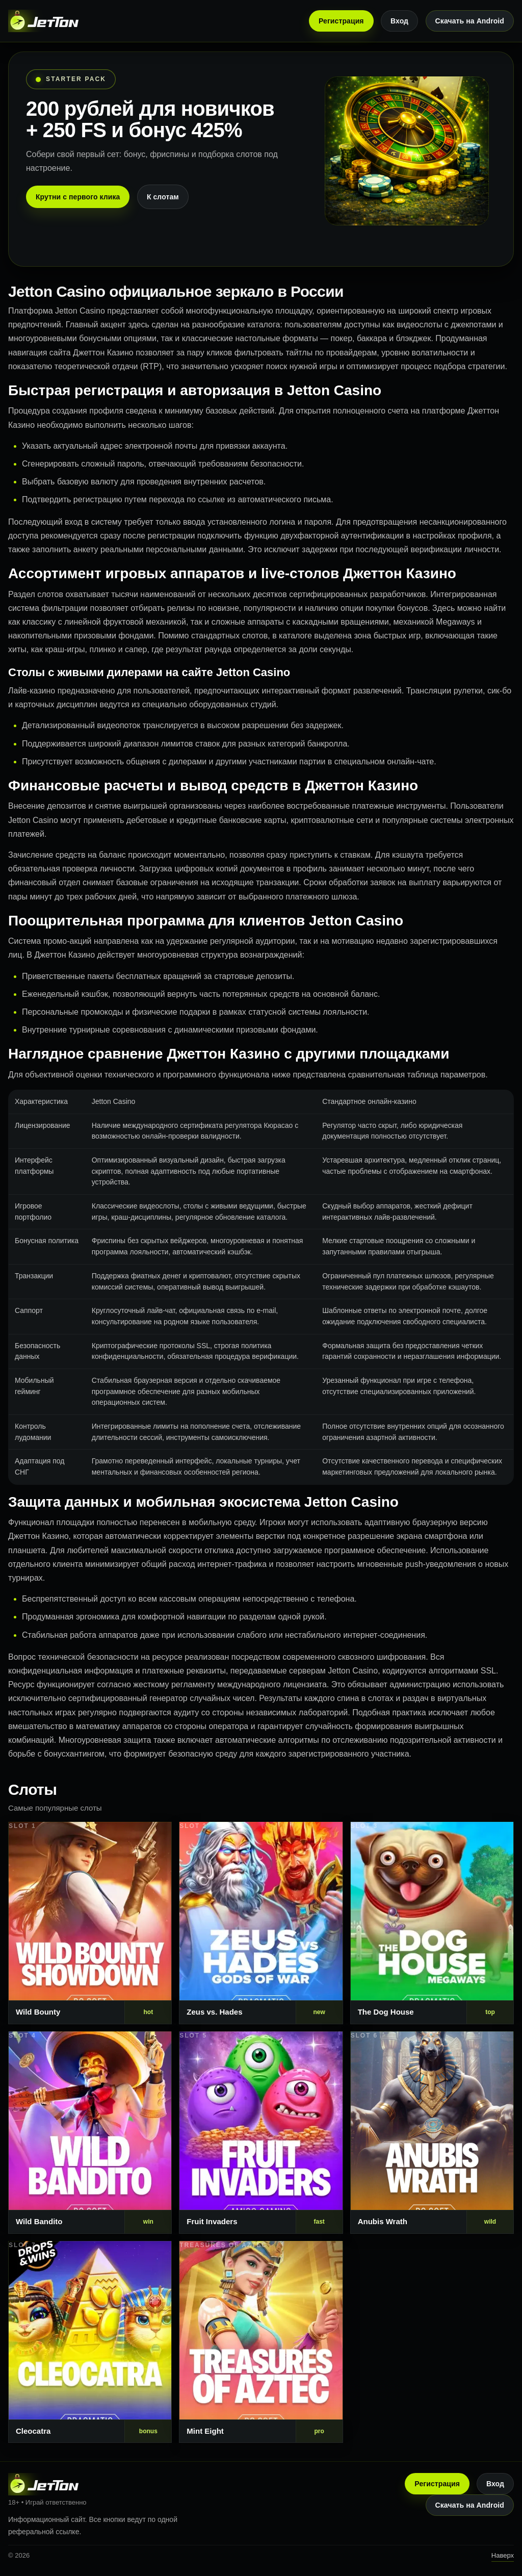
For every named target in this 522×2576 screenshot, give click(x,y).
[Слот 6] (432, 2132)
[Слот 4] (90, 2132)
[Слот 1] (90, 1923)
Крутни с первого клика (78, 197)
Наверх (502, 2555)
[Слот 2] (260, 1923)
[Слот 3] (432, 1923)
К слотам (163, 197)
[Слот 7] (90, 2342)
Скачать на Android (469, 21)
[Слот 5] (260, 2132)
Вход (399, 21)
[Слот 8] (260, 2342)
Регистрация (341, 21)
